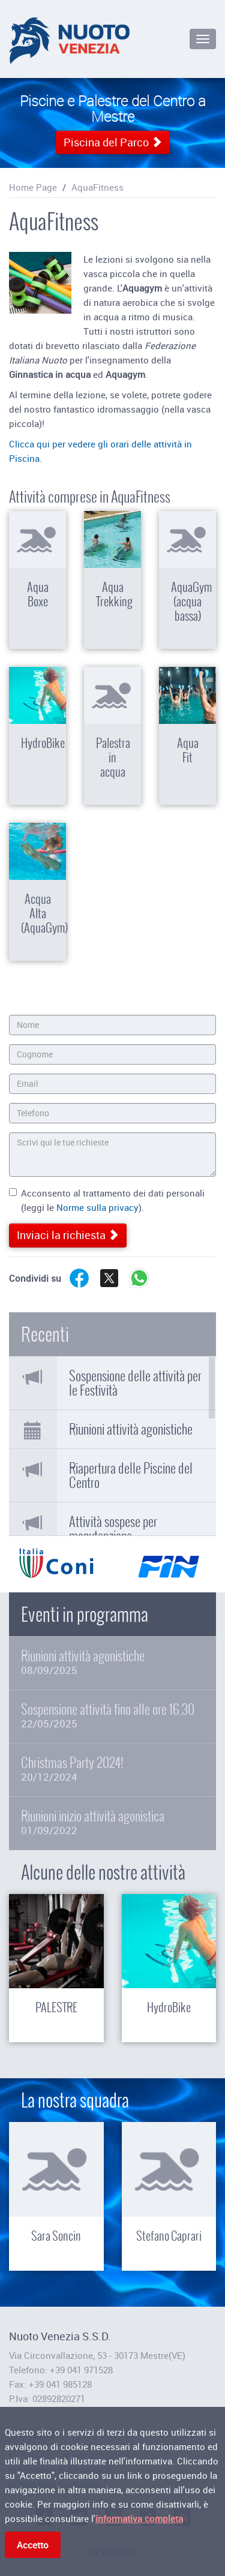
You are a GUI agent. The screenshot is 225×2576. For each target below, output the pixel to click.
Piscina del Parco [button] (113, 142)
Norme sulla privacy (97, 1207)
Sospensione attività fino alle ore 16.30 (112, 1715)
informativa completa (139, 2520)
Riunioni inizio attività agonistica (112, 1822)
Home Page (33, 187)
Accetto (33, 2547)
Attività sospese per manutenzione (113, 1529)
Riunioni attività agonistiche (131, 1429)
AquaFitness (97, 187)
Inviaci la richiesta (68, 1235)
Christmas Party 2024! (112, 1769)
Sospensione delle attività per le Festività (135, 1383)
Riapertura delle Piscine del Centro (131, 1475)
